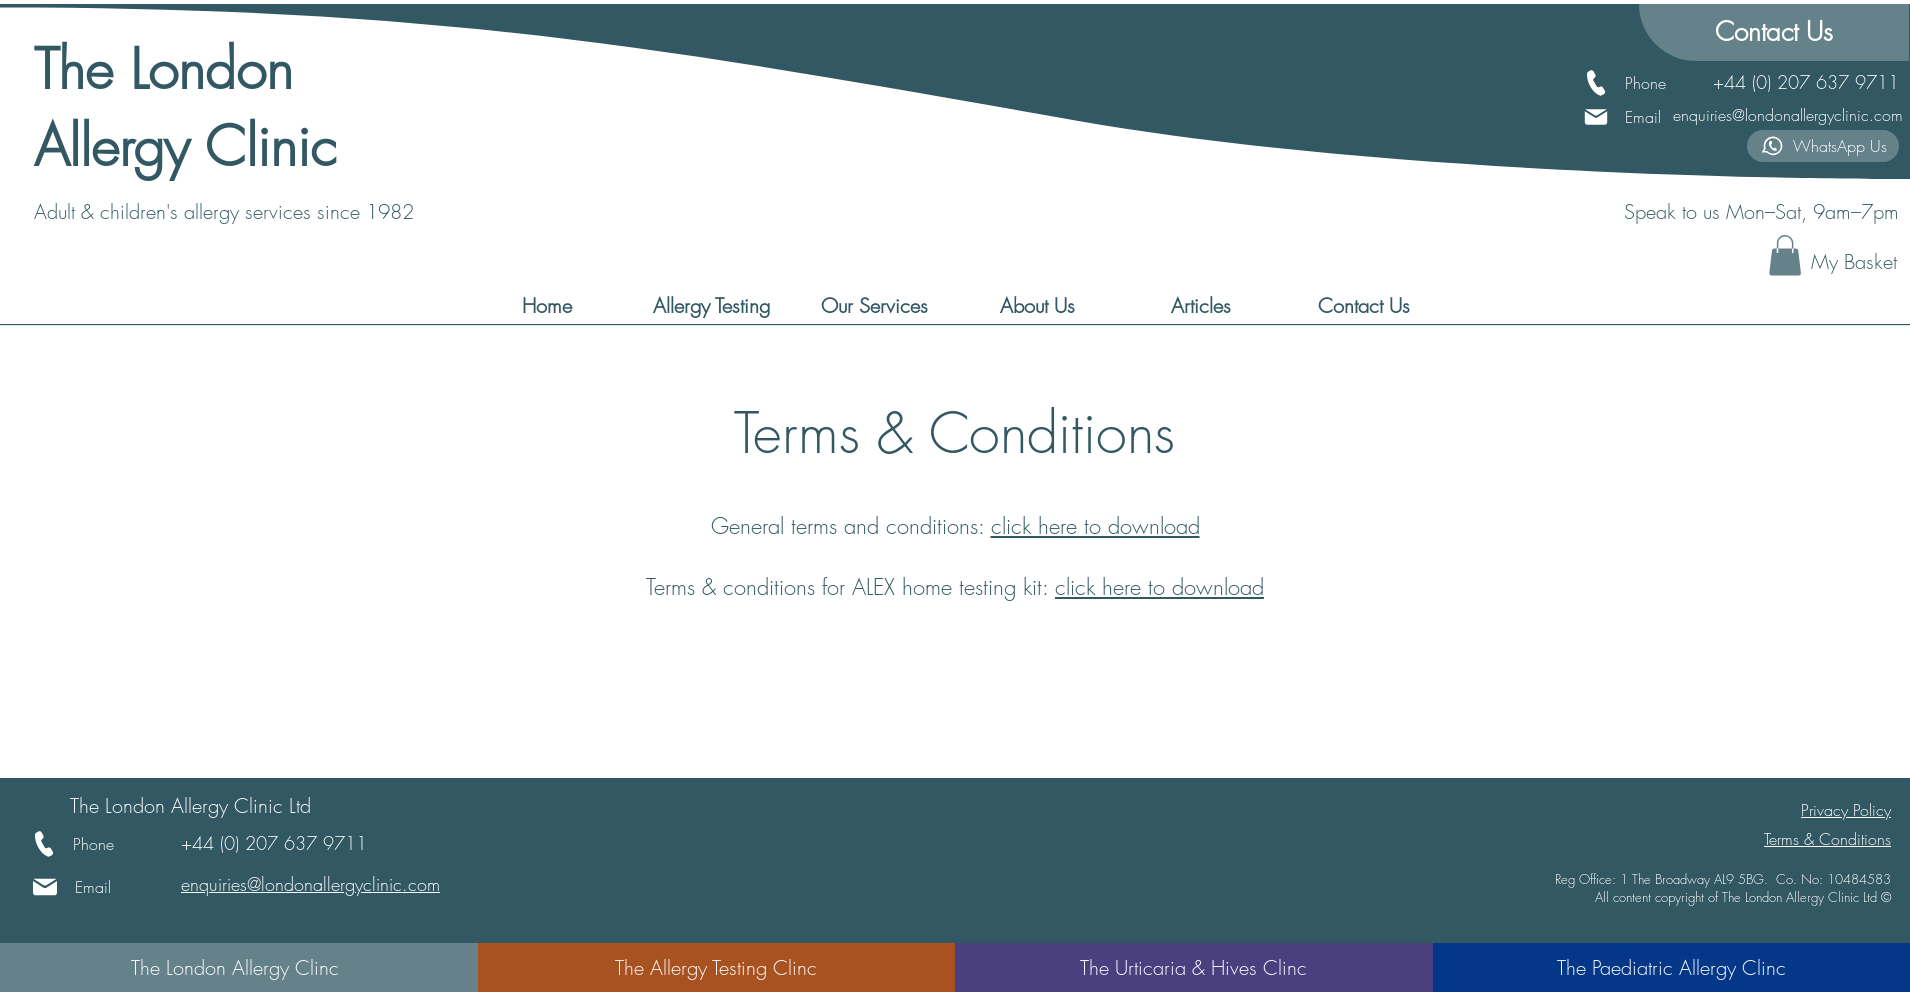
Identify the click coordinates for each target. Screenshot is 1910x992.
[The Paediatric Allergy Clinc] (1671, 967)
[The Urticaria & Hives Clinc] (1193, 967)
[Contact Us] (1774, 32)
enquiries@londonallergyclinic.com (1788, 115)
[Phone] (1646, 83)
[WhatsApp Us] (1823, 146)
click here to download (1095, 526)
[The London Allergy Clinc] (234, 967)
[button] (1785, 255)
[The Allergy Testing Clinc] (716, 967)
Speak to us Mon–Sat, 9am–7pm (1761, 211)
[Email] (1627, 117)
